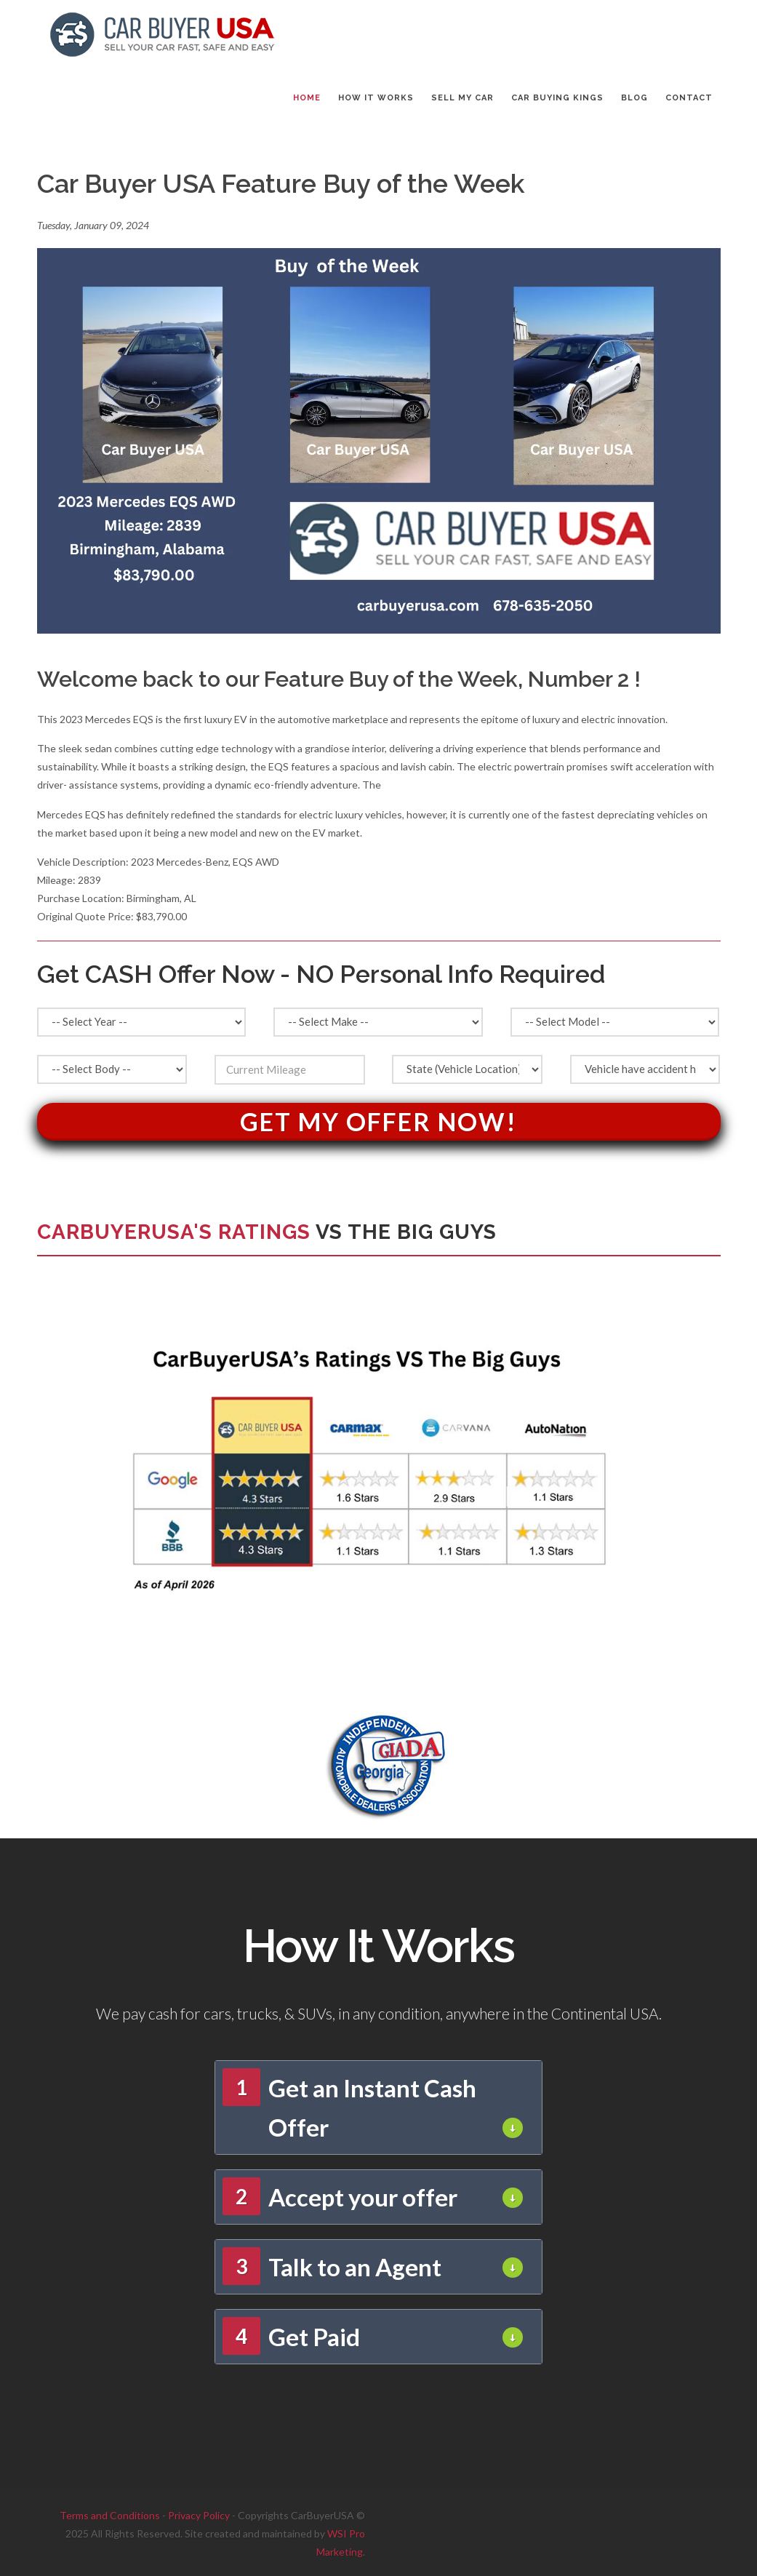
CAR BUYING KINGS (557, 98)
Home (307, 98)
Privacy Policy (199, 2515)
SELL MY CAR (462, 98)
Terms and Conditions (110, 2515)
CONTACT (689, 98)
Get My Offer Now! (378, 1121)
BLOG (634, 98)
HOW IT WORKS (376, 98)
